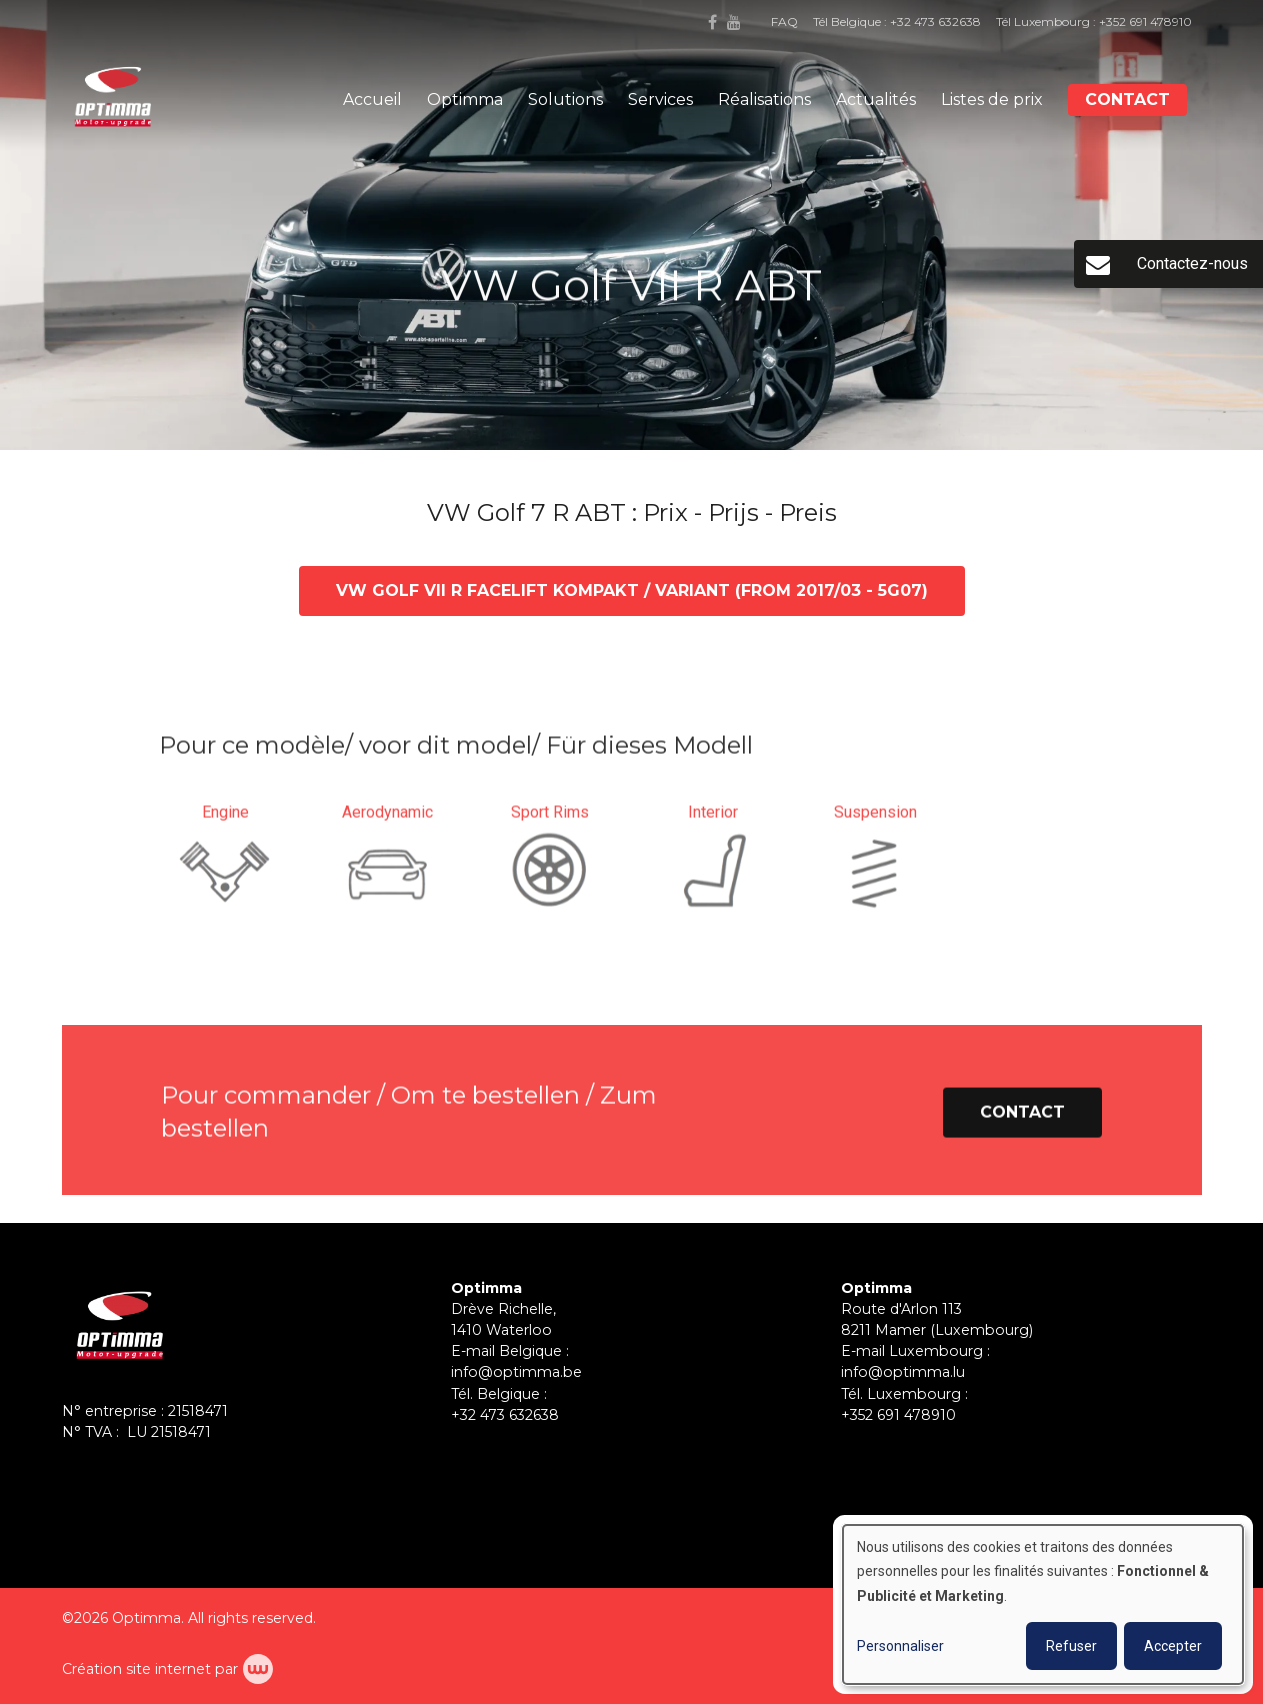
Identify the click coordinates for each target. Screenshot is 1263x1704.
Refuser (1071, 1646)
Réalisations (764, 99)
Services (660, 99)
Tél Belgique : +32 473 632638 (897, 21)
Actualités (876, 99)
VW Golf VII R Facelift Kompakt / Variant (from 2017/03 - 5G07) (632, 591)
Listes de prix (992, 99)
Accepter (1173, 1646)
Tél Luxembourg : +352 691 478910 (1094, 21)
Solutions (565, 99)
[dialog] (1043, 1604)
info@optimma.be (516, 1372)
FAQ (784, 21)
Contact (1127, 99)
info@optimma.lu (903, 1372)
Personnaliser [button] (900, 1646)
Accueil (372, 99)
